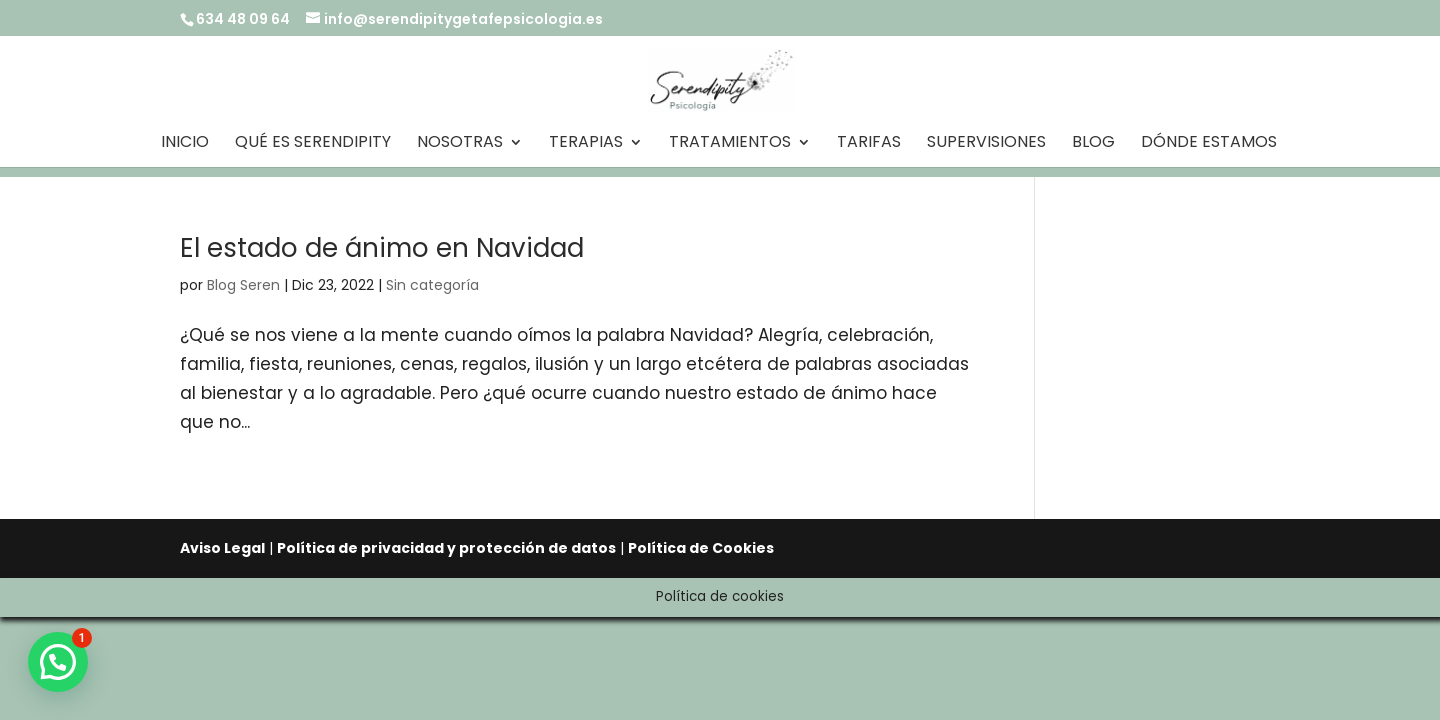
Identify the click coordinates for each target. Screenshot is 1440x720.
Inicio (185, 144)
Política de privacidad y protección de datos (446, 548)
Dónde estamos (1209, 144)
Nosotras (460, 144)
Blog (1093, 144)
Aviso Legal (222, 548)
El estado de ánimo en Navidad (382, 248)
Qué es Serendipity (313, 144)
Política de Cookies (701, 548)
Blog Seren (243, 285)
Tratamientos (730, 144)
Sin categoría (432, 285)
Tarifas (869, 144)
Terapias (586, 144)
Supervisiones (986, 144)
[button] (58, 662)
